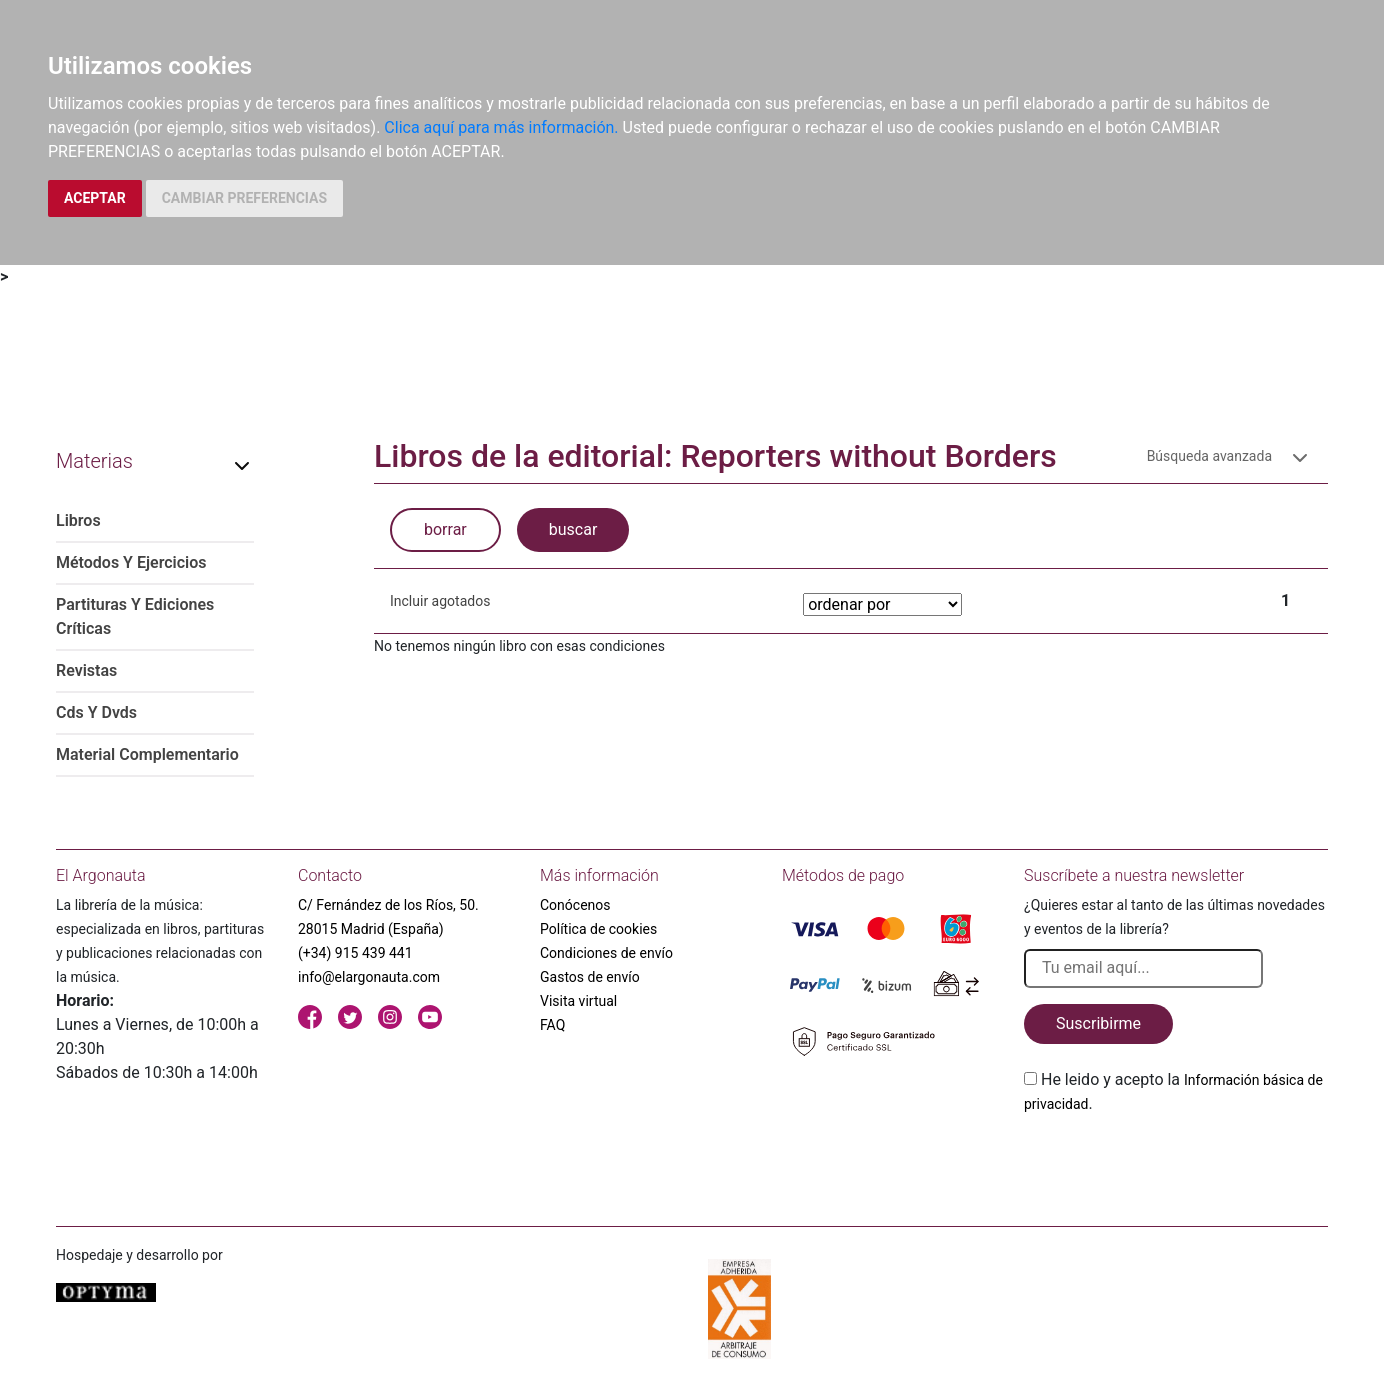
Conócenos (575, 905)
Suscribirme (1098, 1023)
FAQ (552, 1025)
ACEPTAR (95, 198)
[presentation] (1176, 1163)
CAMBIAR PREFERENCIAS (244, 198)
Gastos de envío (590, 977)
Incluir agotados (440, 601)
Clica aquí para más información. (501, 127)
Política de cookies (598, 929)
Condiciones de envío (606, 953)
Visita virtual (578, 1001)
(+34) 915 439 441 (355, 953)
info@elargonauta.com (369, 977)
